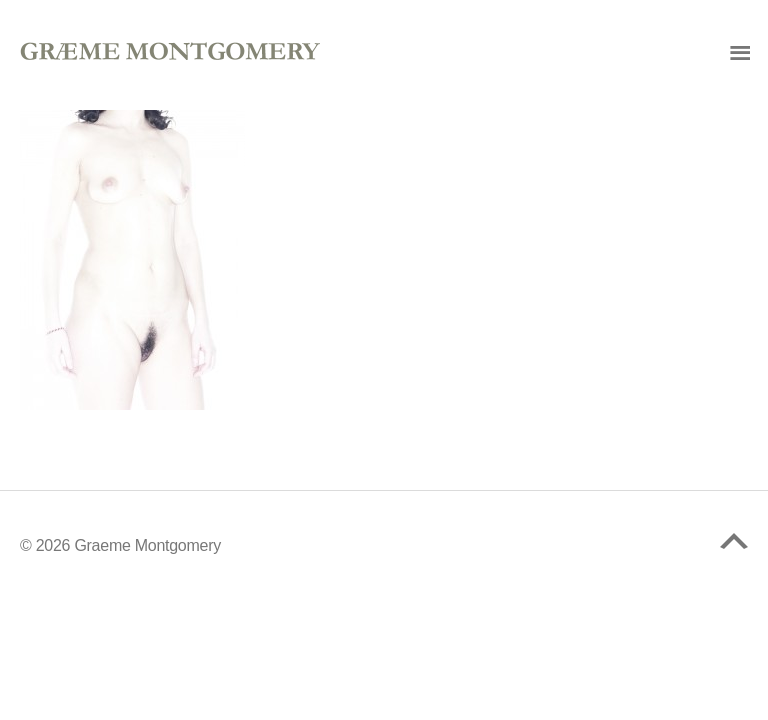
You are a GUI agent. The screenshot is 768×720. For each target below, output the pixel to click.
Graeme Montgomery (147, 545)
